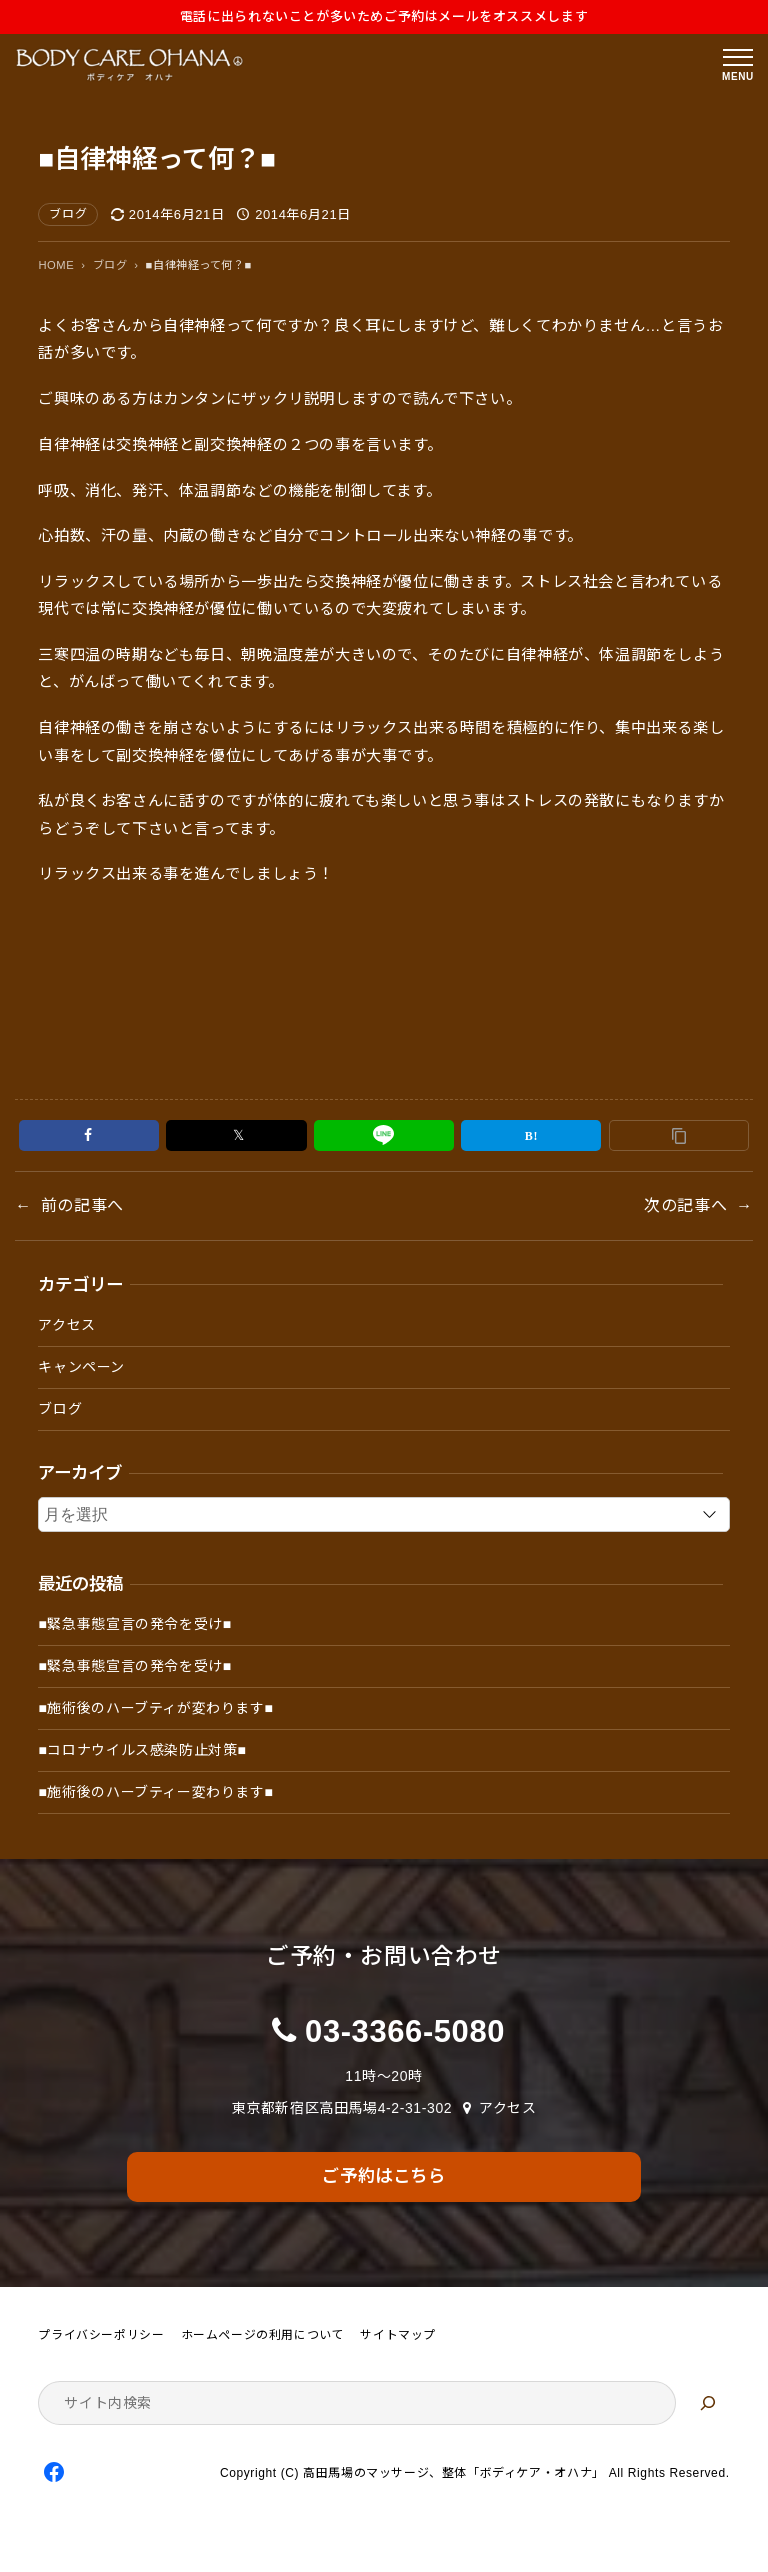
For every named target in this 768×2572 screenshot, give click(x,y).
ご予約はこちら (383, 2176)
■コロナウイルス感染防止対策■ (142, 1750)
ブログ (68, 214)
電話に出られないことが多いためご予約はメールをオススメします (384, 16)
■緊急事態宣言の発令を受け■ (134, 1624)
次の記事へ (685, 1205)
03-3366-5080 (405, 2031)
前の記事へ (82, 1205)
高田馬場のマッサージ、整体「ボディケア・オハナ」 (454, 2473)
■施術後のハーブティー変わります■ (155, 1792)
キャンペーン (81, 1367)
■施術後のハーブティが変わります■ (155, 1708)
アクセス (66, 1325)
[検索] (708, 2403)
